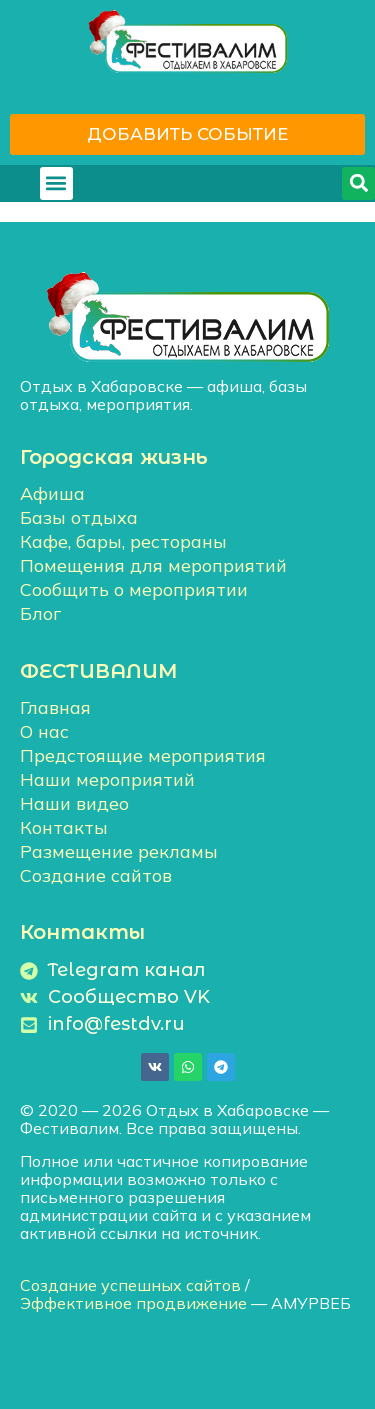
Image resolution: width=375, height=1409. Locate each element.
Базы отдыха (79, 517)
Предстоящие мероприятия (143, 755)
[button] (56, 183)
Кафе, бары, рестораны (123, 541)
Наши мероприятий (107, 779)
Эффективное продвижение (133, 1303)
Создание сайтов (96, 875)
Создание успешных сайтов (130, 1285)
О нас (44, 731)
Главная (55, 707)
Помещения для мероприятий (153, 565)
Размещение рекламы (119, 851)
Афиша (52, 493)
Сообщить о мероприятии (134, 589)
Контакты (64, 827)
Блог (40, 613)
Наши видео (74, 803)
